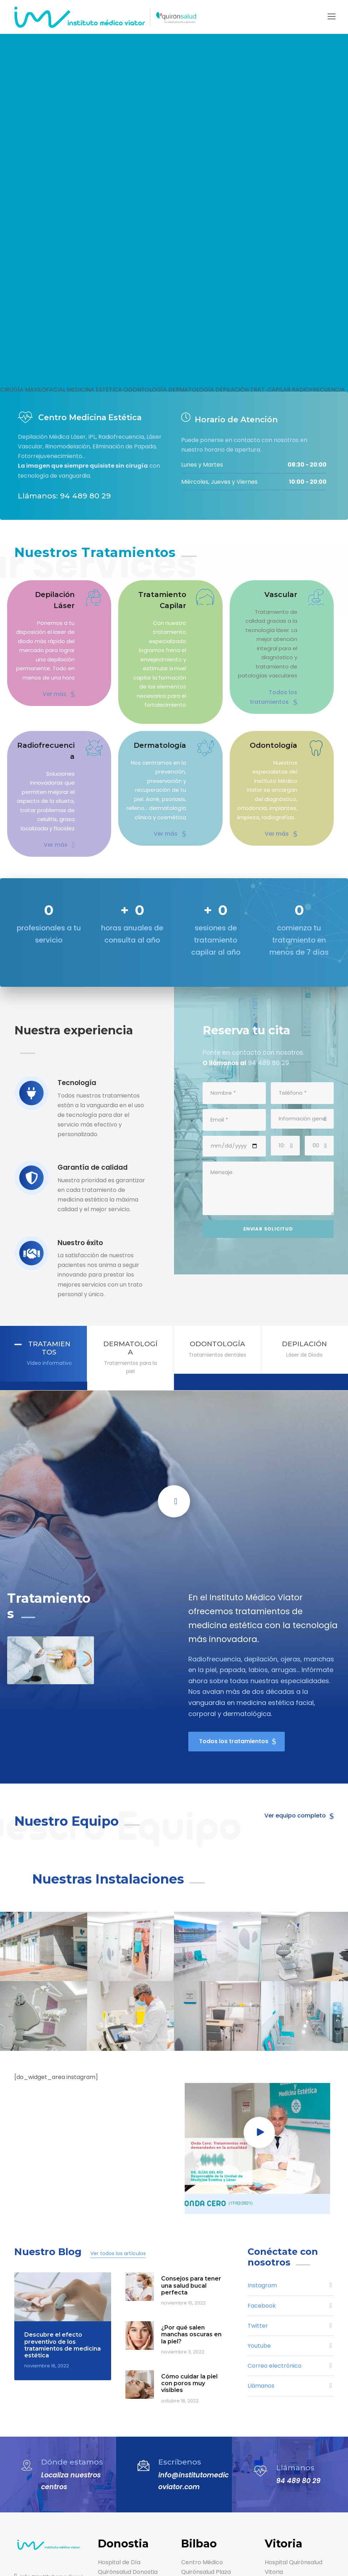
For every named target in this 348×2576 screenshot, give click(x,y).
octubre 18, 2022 (178, 2291)
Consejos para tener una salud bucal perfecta (188, 2176)
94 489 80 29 (296, 2372)
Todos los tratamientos (268, 680)
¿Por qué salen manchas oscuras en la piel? (189, 2225)
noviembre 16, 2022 (44, 2256)
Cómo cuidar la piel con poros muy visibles (187, 2274)
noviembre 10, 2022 (181, 2194)
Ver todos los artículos (108, 2144)
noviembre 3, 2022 (180, 2243)
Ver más (60, 684)
